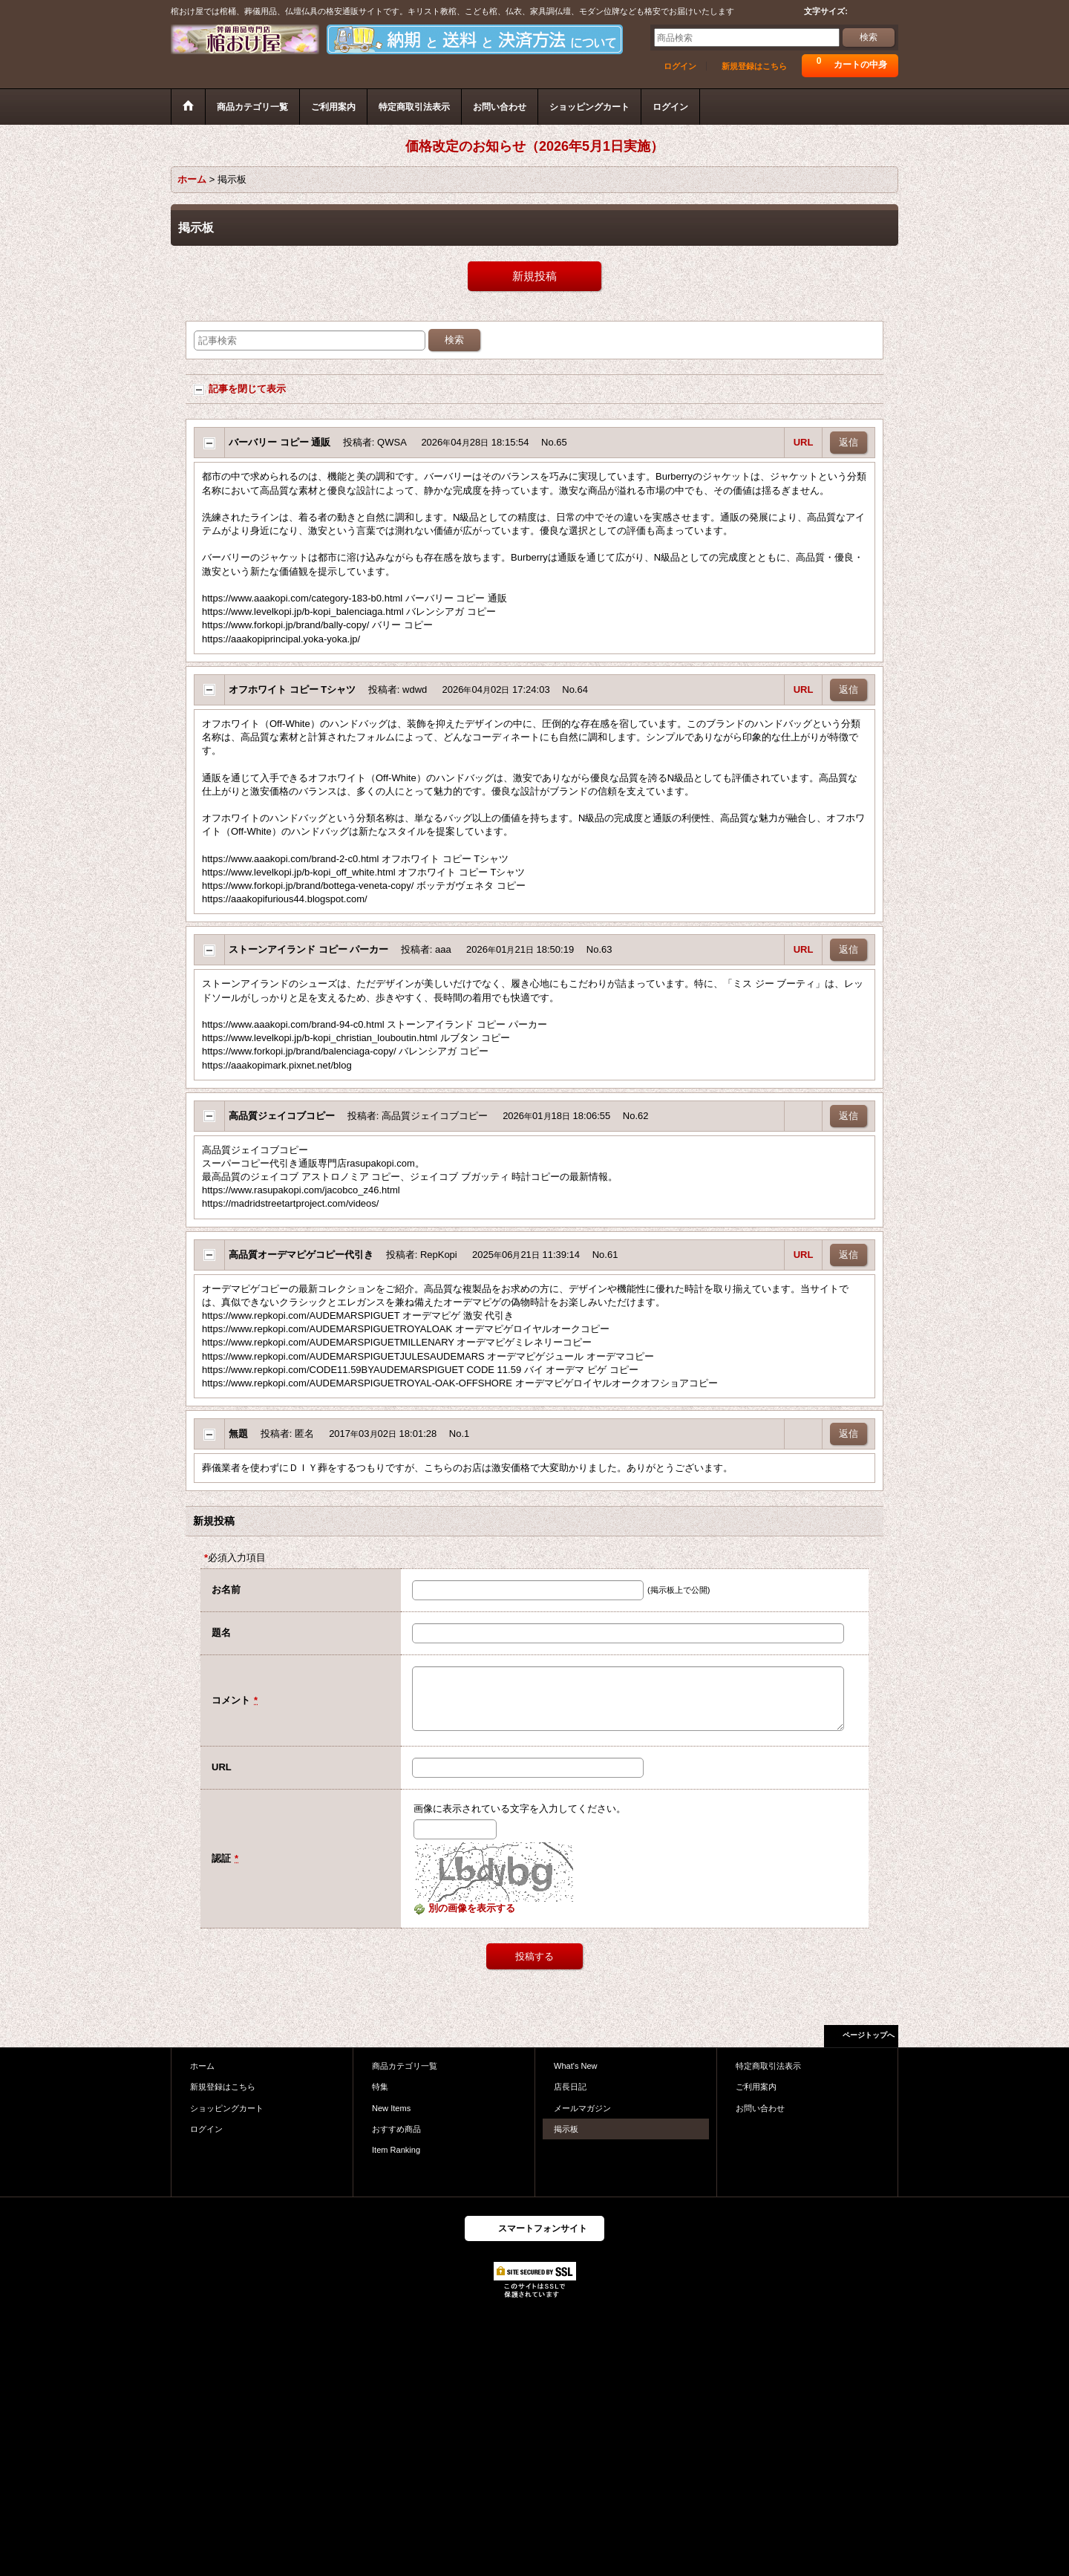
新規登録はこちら (754, 66)
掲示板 (566, 2129)
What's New (576, 2065)
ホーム (202, 2065)
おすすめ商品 (396, 2129)
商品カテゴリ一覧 (404, 2065)
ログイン (680, 66)
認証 (221, 1858)
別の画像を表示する (464, 1908)
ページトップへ (869, 2035)
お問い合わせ (760, 2108)
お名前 (226, 1589)
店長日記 (570, 2086)
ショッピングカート (227, 2108)
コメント (231, 1700)
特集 (380, 2086)
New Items (391, 2108)
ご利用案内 (756, 2086)
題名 (221, 1632)
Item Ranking (396, 2149)
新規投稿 (534, 276)
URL (804, 442)
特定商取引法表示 (768, 2065)
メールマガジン (582, 2108)
